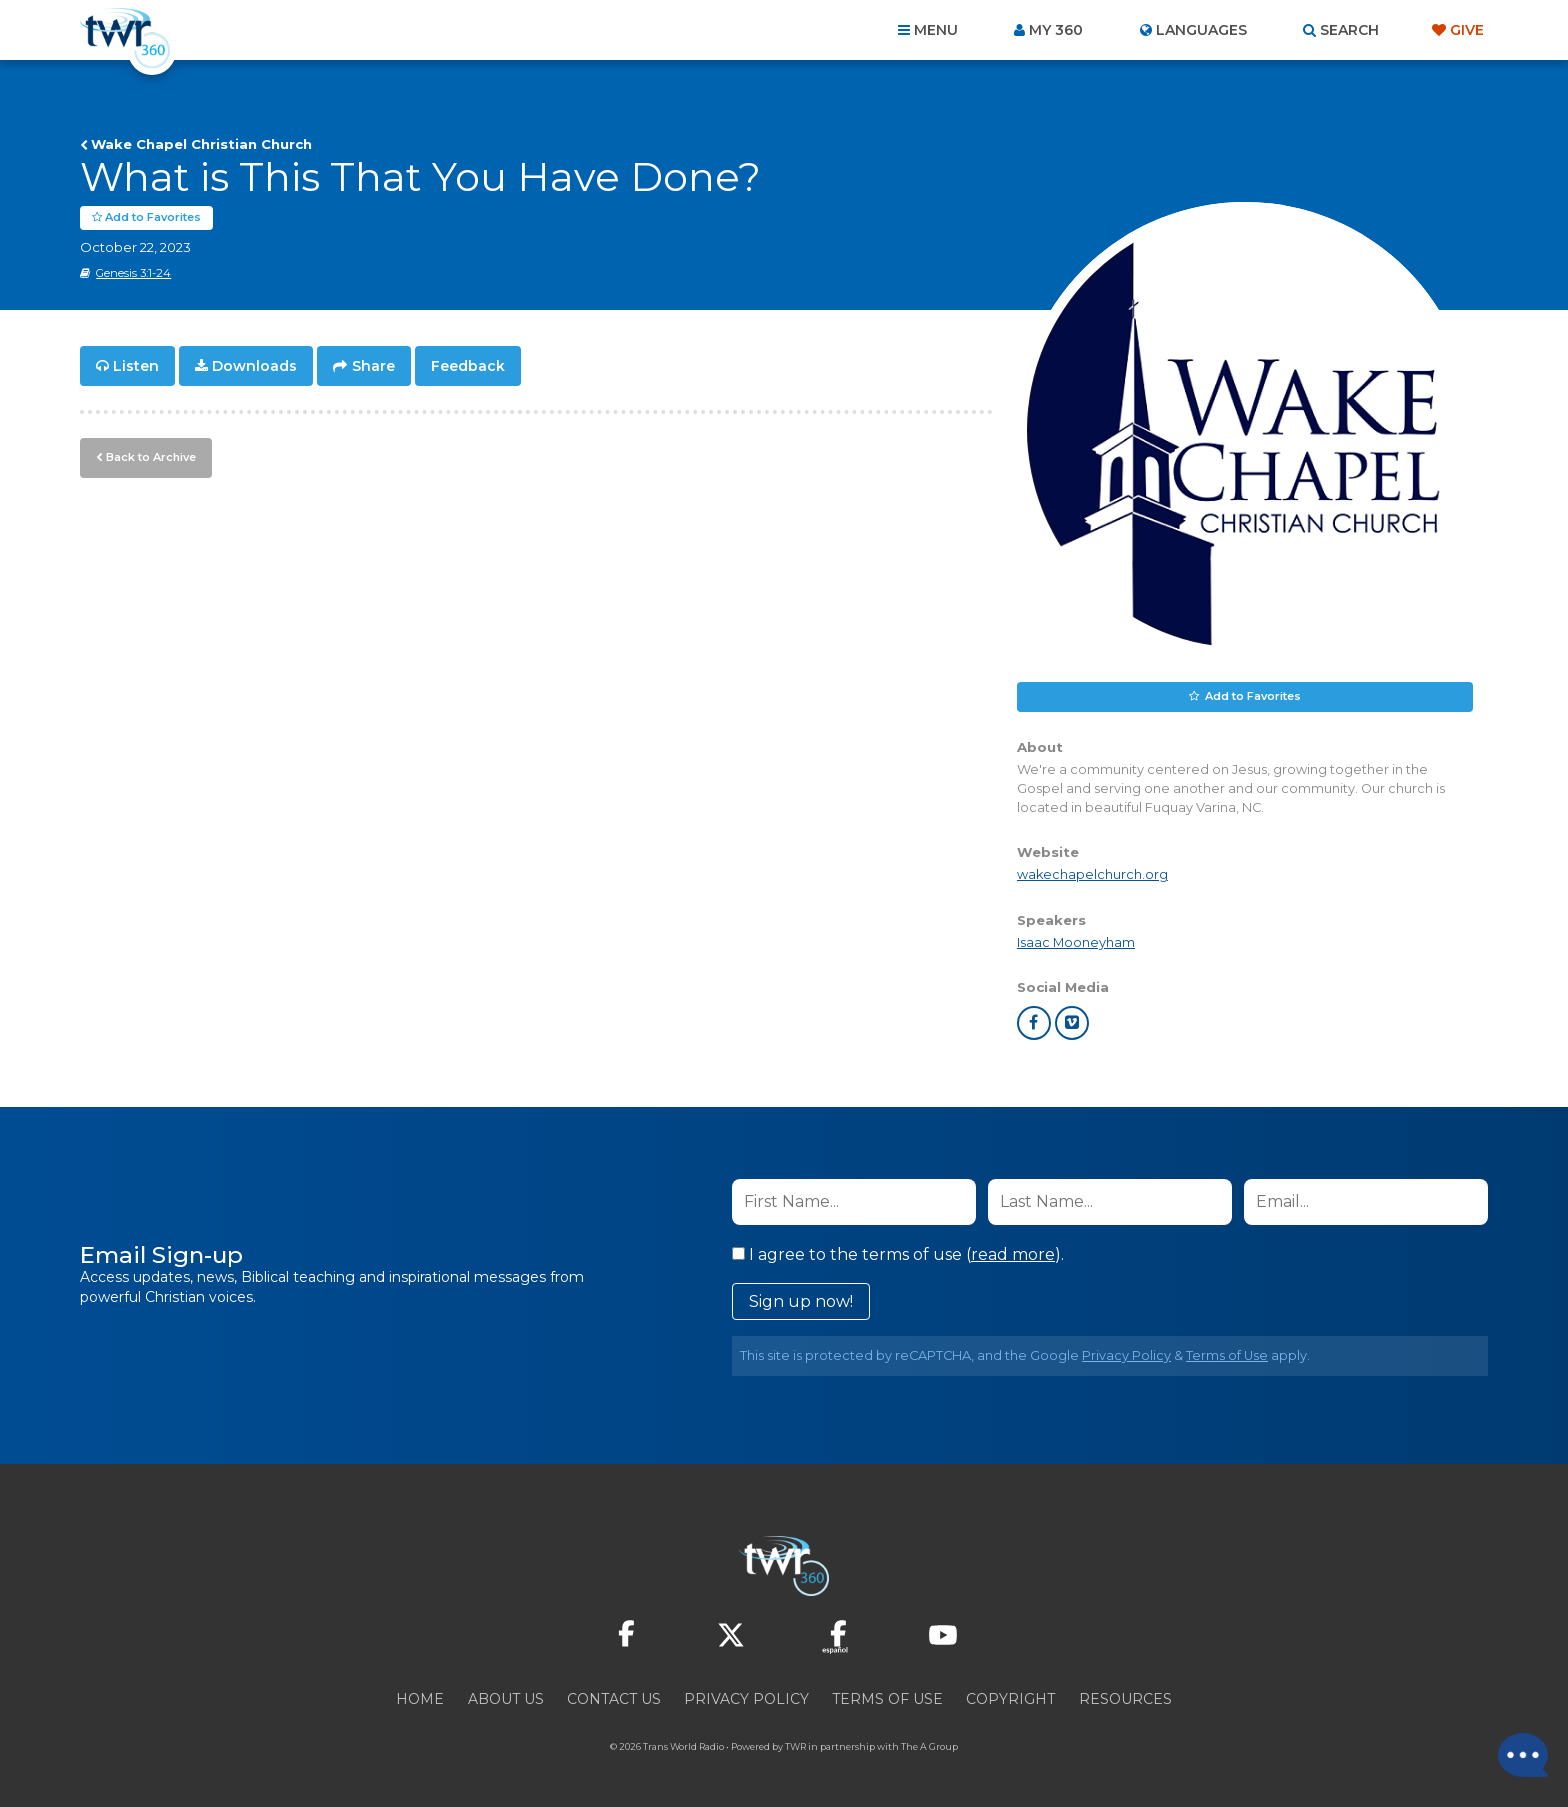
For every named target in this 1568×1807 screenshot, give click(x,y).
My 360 (1056, 30)
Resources (1125, 1699)
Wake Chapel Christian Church (201, 144)
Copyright (1010, 1699)
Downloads (254, 366)
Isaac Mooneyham (1076, 942)
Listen (136, 366)
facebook (1034, 1023)
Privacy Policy (1126, 1355)
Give (1467, 30)
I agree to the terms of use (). (898, 1254)
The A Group (929, 1746)
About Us (506, 1699)
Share (373, 366)
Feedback (468, 366)
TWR (795, 1746)
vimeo (1072, 1023)
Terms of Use (1227, 1355)
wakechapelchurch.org (1092, 874)
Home (420, 1699)
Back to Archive (151, 457)
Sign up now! (801, 1301)
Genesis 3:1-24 (133, 273)
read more (1013, 1254)
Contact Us (614, 1699)
